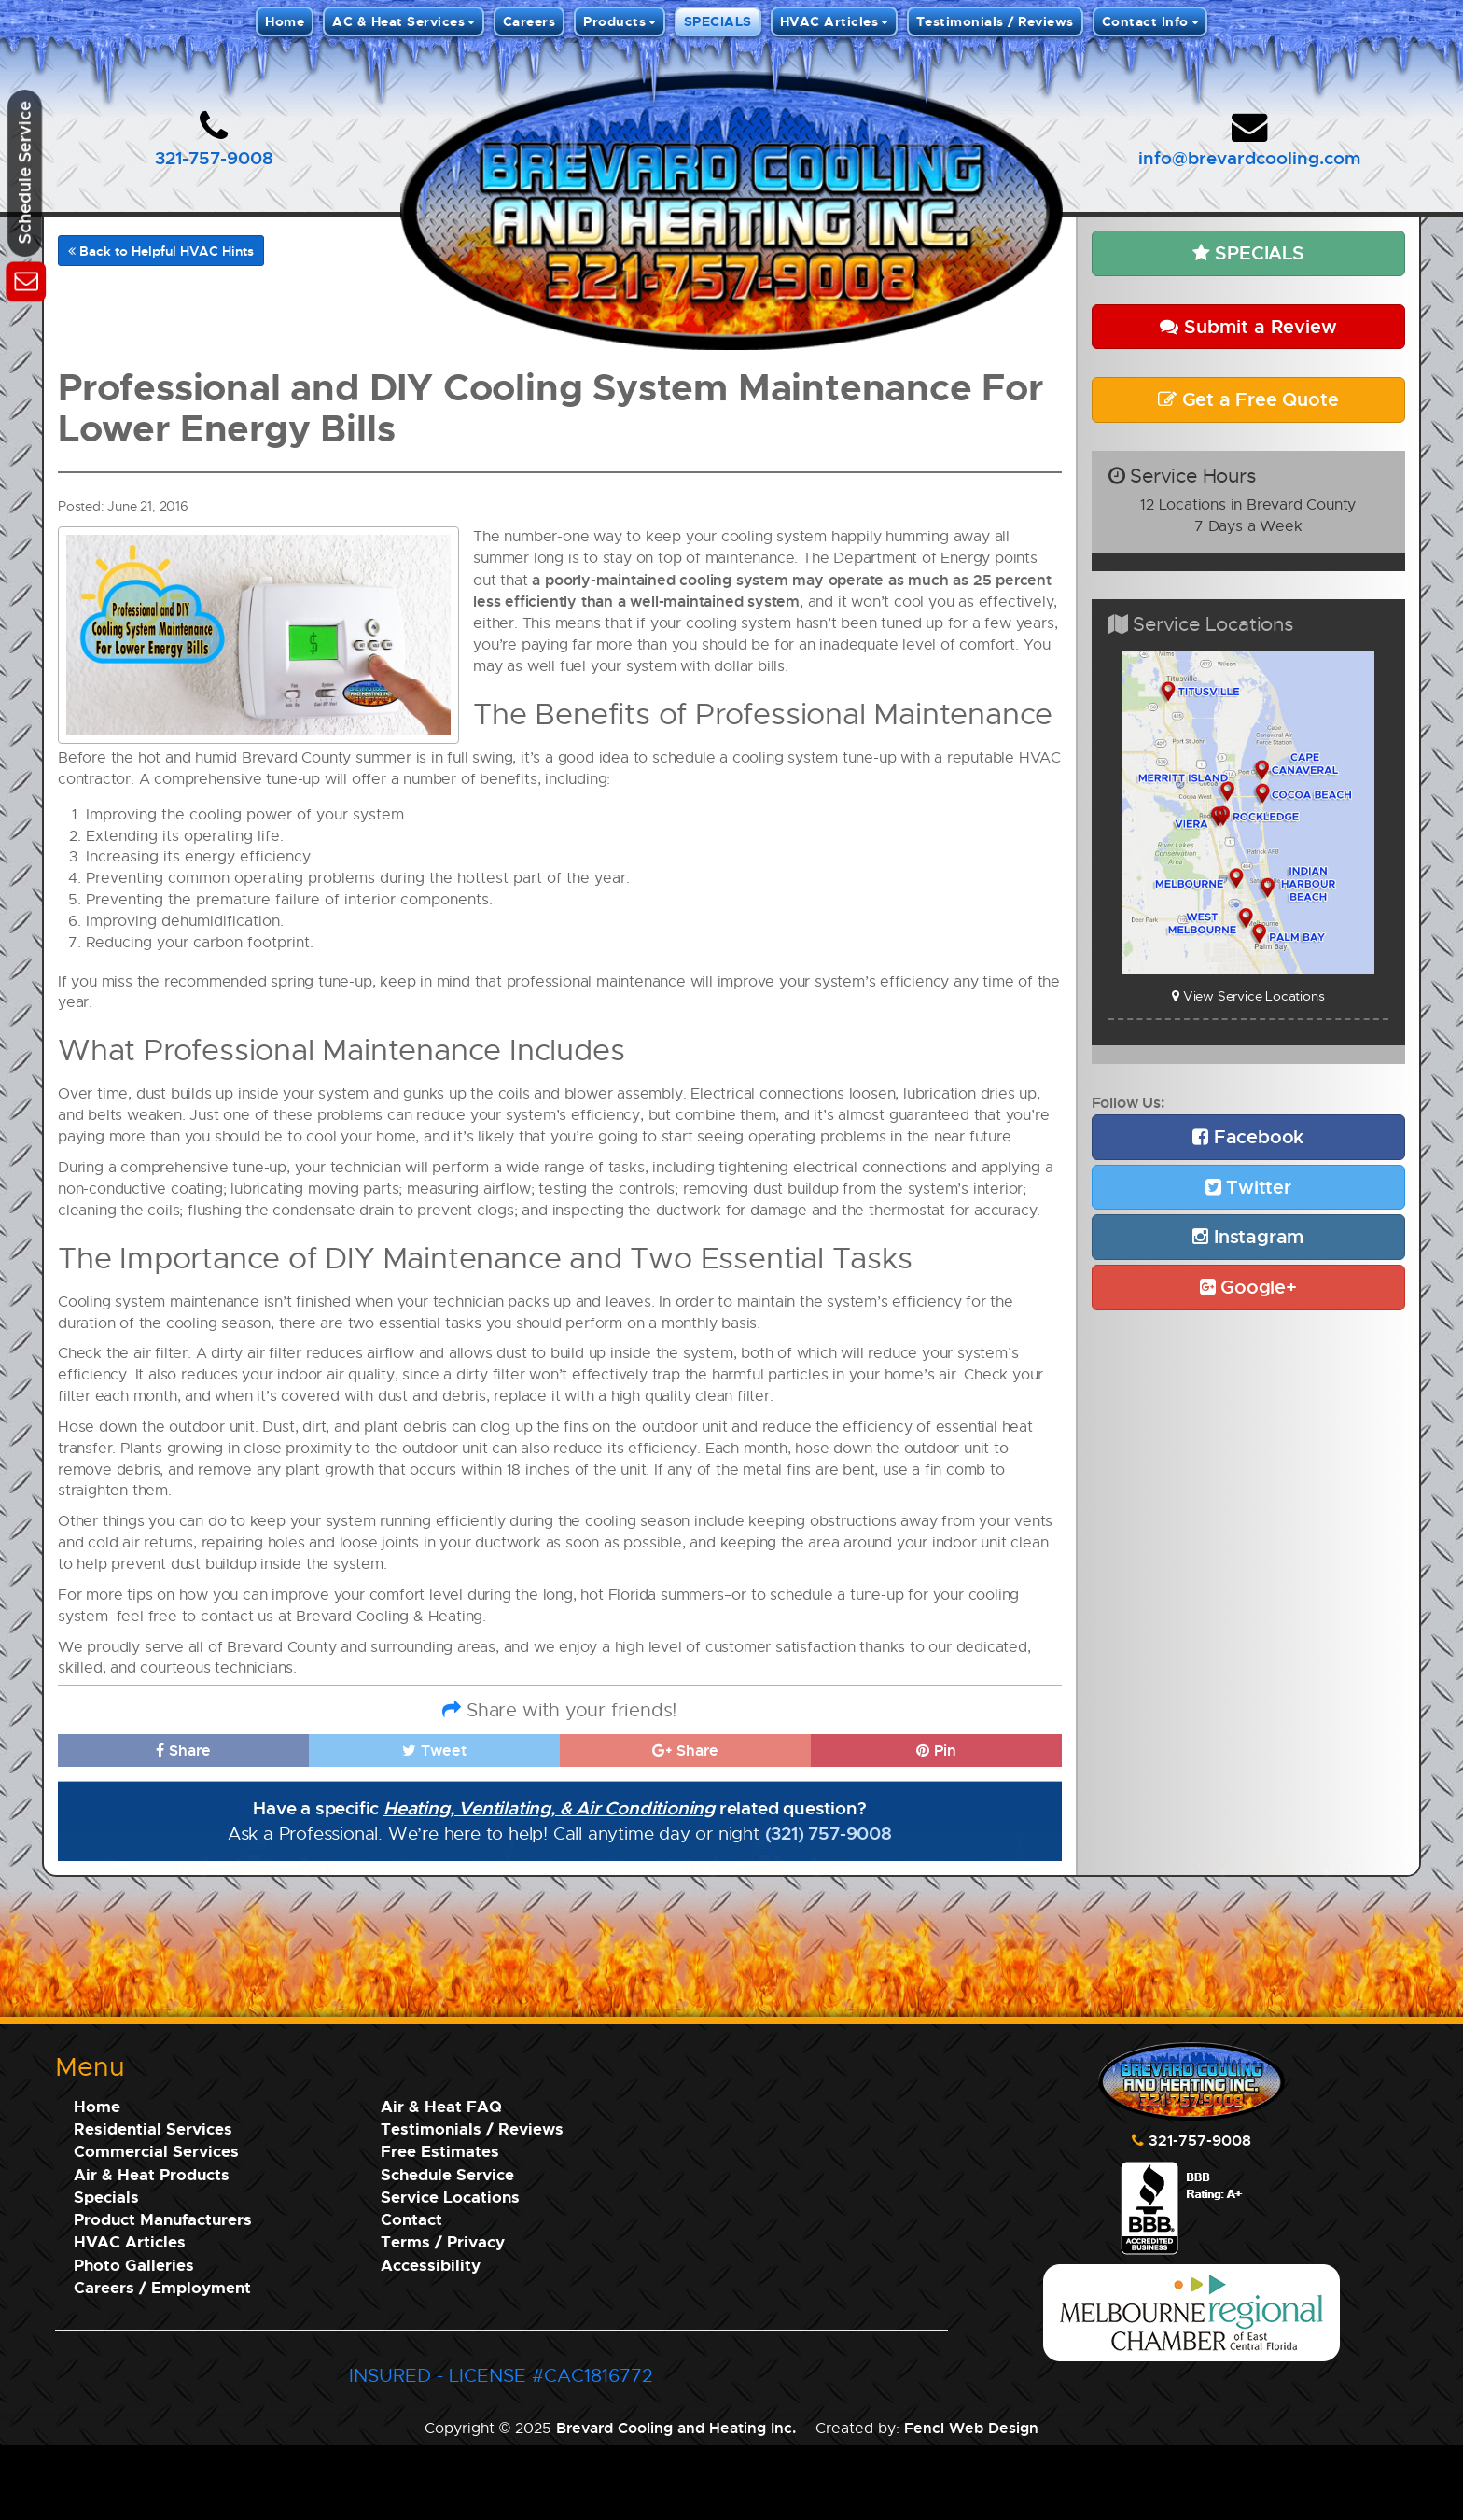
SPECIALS (718, 21)
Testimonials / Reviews (995, 21)
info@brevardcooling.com (1249, 157)
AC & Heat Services (398, 21)
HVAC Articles (829, 21)
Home (284, 21)
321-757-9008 (214, 157)
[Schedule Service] (26, 279)
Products (614, 21)
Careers (529, 21)
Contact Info (1145, 21)
